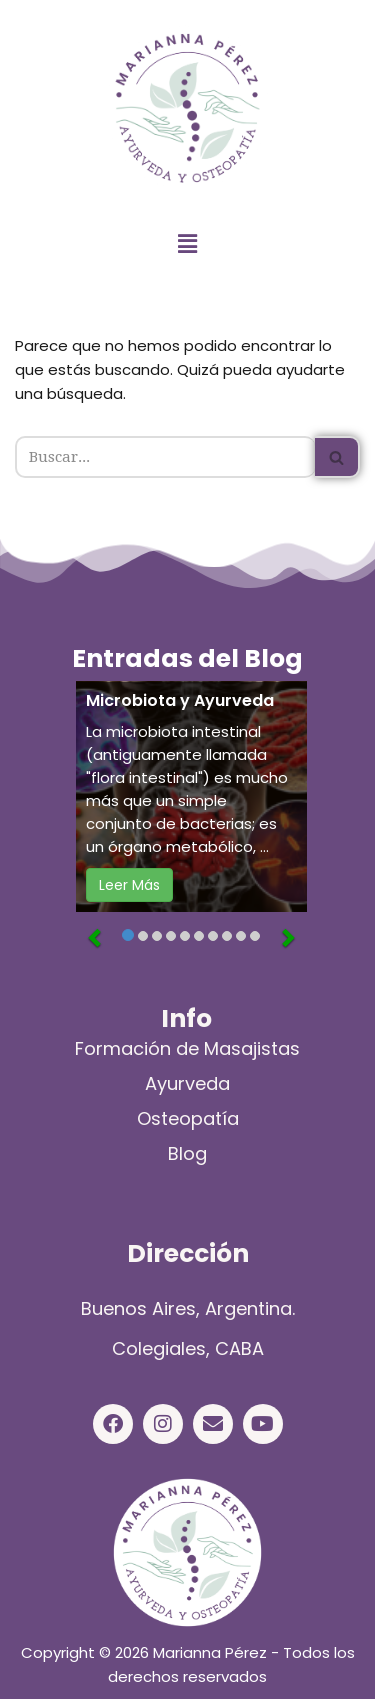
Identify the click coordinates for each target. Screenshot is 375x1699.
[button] (187, 245)
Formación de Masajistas (187, 1048)
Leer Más (129, 885)
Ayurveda (187, 1083)
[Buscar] (165, 457)
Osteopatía (188, 1118)
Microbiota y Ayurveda (180, 701)
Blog (187, 1153)
